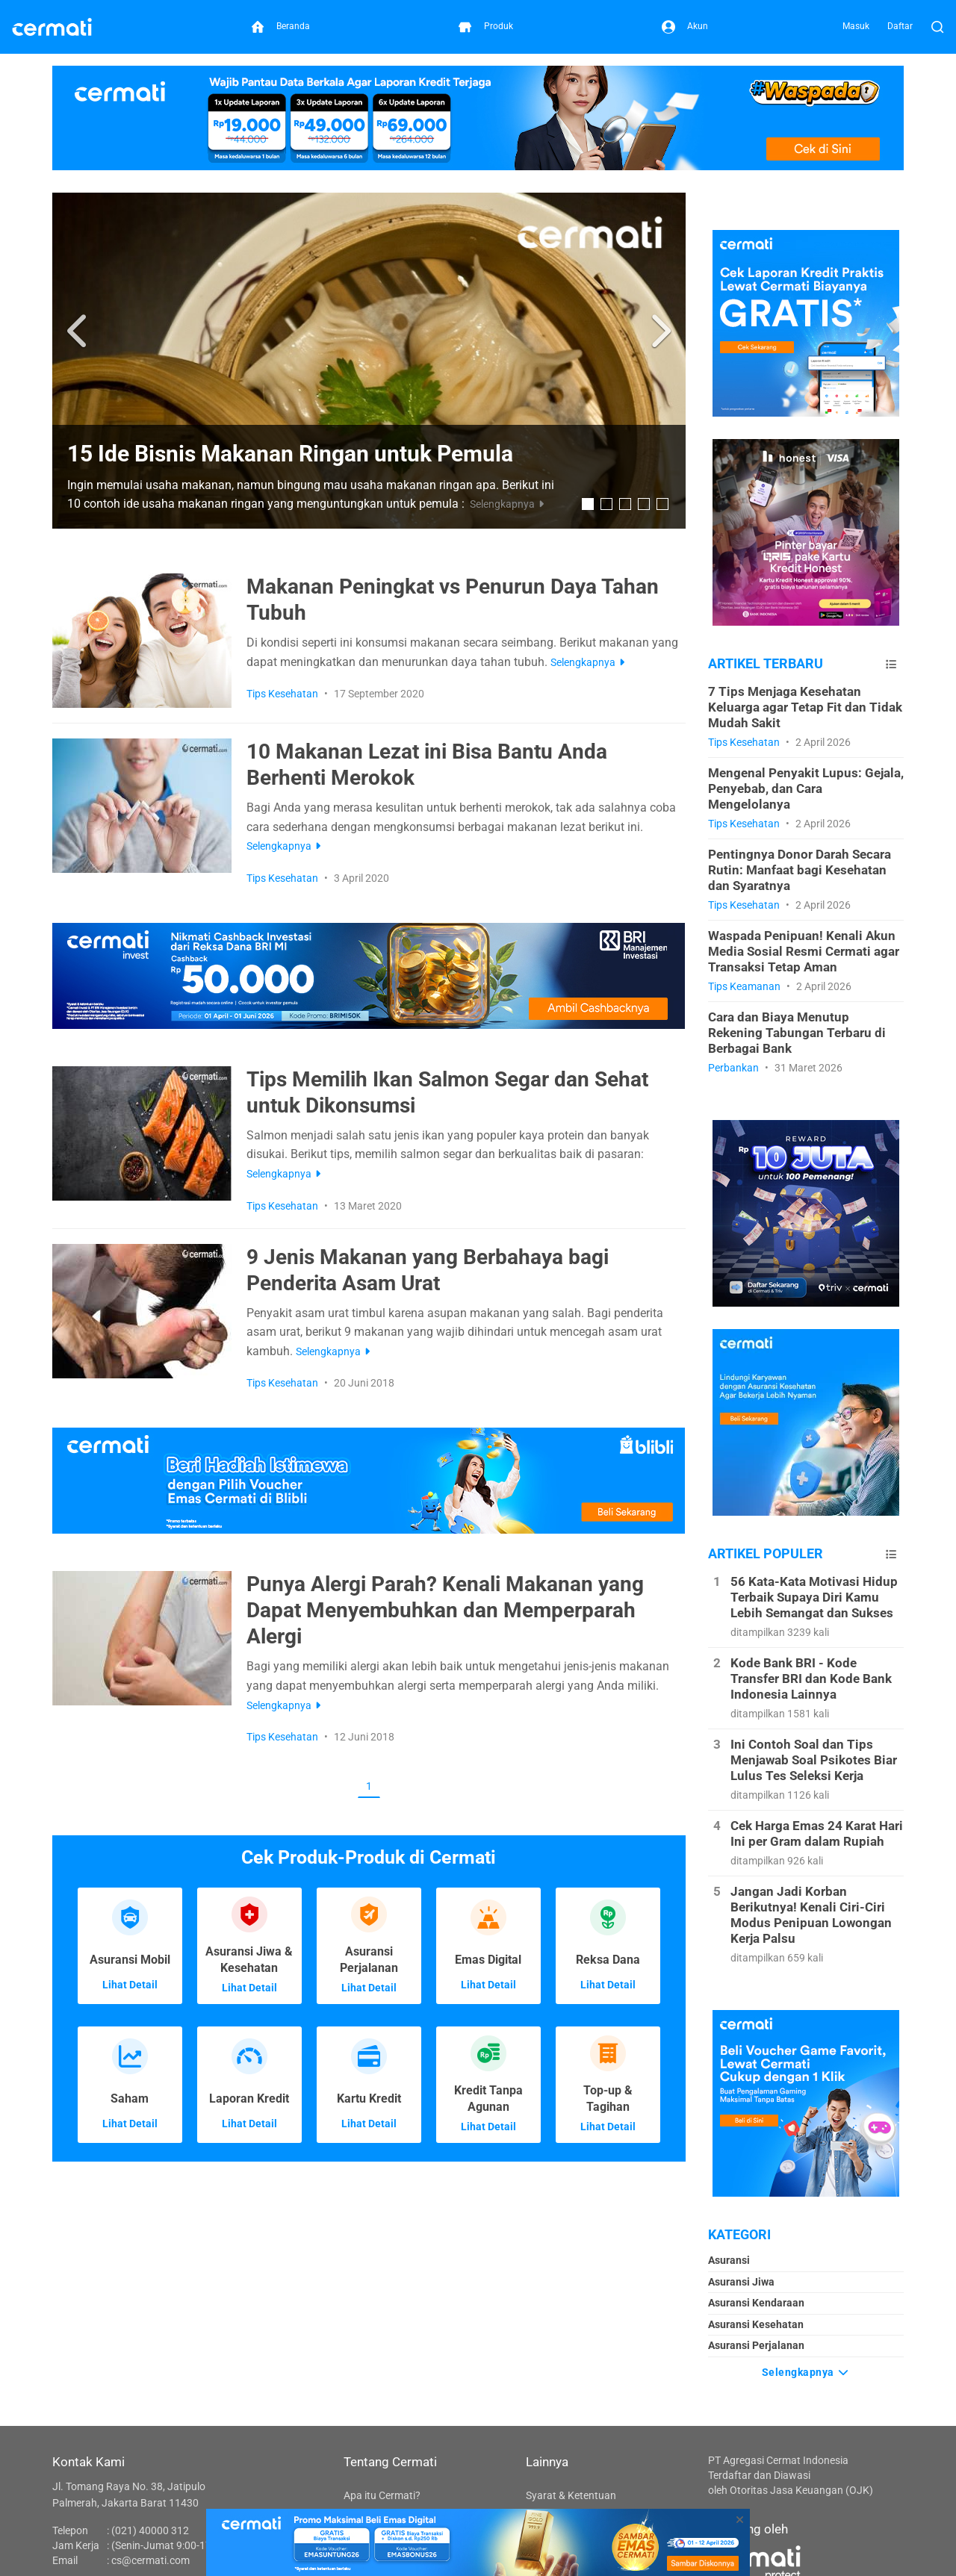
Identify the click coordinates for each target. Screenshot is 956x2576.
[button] (78, 331)
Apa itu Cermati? (382, 2495)
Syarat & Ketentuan (571, 2495)
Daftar (900, 26)
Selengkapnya (806, 2371)
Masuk (855, 26)
